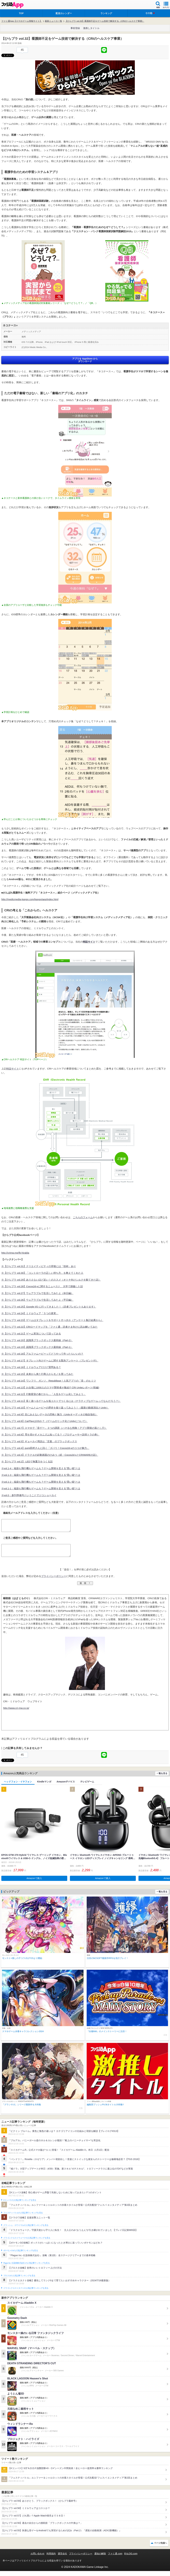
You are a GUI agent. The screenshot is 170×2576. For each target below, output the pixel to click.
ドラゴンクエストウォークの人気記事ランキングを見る (26, 2243)
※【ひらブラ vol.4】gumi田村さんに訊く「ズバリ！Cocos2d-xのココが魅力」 (45, 1448)
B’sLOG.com (130, 2558)
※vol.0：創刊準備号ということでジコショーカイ (28, 1495)
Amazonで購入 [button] (34, 1883)
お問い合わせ (37, 2558)
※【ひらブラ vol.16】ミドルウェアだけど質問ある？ (31, 1367)
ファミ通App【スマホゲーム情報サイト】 (21, 21)
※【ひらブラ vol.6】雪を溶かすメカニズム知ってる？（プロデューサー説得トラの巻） (50, 1434)
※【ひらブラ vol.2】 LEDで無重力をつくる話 (27, 1461)
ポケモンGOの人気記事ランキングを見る (20, 2255)
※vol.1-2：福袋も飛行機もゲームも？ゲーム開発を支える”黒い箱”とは (40, 1481)
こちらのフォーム (83, 1217)
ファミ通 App (12, 5)
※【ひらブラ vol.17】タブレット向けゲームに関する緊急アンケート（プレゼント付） (49, 1360)
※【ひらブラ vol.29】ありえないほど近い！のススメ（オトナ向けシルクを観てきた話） (51, 1279)
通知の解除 (100, 2558)
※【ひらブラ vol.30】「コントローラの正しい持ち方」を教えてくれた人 (42, 1272)
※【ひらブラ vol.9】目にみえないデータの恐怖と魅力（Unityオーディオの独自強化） (49, 1414)
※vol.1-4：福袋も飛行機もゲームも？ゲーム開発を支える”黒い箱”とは (40, 1468)
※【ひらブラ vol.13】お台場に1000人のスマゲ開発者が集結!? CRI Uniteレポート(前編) (50, 1387)
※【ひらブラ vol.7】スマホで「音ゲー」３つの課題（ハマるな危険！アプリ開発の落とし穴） (54, 1427)
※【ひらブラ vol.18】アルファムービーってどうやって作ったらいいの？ (42, 1353)
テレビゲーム (87, 1786)
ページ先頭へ (160, 2548)
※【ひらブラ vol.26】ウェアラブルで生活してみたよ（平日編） (37, 1299)
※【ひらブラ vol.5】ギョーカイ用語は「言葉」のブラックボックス (39, 1441)
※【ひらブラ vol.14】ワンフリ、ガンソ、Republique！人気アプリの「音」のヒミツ (48, 1380)
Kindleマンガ (44, 1786)
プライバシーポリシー (53, 1581)
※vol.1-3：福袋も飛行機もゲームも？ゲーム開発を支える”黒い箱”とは (40, 1475)
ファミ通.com (115, 2558)
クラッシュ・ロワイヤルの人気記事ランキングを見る (25, 2230)
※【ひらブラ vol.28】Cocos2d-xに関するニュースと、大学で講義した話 (42, 1286)
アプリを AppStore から (85, 360)
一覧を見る (162, 1778)
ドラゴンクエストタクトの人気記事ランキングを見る (25, 2293)
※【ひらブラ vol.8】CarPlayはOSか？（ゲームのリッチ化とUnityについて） (44, 1421)
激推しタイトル (91, 28)
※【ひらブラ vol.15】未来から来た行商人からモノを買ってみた (37, 1374)
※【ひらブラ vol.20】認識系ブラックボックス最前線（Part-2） (37, 1340)
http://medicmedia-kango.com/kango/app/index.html (29, 899)
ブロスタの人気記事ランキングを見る (19, 2281)
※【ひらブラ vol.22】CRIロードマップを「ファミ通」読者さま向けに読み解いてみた (49, 1326)
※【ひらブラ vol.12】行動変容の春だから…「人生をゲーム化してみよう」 (43, 1394)
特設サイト (12, 1068)
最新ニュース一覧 (53, 21)
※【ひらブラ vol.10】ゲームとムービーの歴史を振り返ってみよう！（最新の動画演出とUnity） (55, 1407)
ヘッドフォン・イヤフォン (18, 1786)
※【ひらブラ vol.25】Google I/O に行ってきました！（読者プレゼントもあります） (48, 1306)
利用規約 (51, 2558)
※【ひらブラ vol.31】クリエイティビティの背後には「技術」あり (38, 1266)
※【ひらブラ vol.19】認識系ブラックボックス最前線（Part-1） (37, 1347)
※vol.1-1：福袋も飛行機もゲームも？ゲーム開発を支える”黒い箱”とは (40, 1488)
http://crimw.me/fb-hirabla (15, 1252)
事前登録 (75, 28)
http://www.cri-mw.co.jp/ (16, 1713)
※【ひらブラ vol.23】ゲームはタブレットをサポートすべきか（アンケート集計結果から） (52, 1320)
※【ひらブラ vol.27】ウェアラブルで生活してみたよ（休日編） (37, 1293)
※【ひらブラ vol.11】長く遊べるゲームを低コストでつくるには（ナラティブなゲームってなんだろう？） (61, 1401)
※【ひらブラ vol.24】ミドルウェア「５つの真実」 (29, 1313)
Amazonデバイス (66, 1786)
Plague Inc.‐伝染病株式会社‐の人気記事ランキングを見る (26, 2268)
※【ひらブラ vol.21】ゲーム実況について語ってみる (31, 1333)
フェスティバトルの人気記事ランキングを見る (23, 2218)
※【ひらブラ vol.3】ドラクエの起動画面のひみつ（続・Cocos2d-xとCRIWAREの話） (49, 1454)
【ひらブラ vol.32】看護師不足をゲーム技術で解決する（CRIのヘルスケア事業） (104, 21)
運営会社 (62, 2558)
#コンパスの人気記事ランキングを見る (19, 2205)
